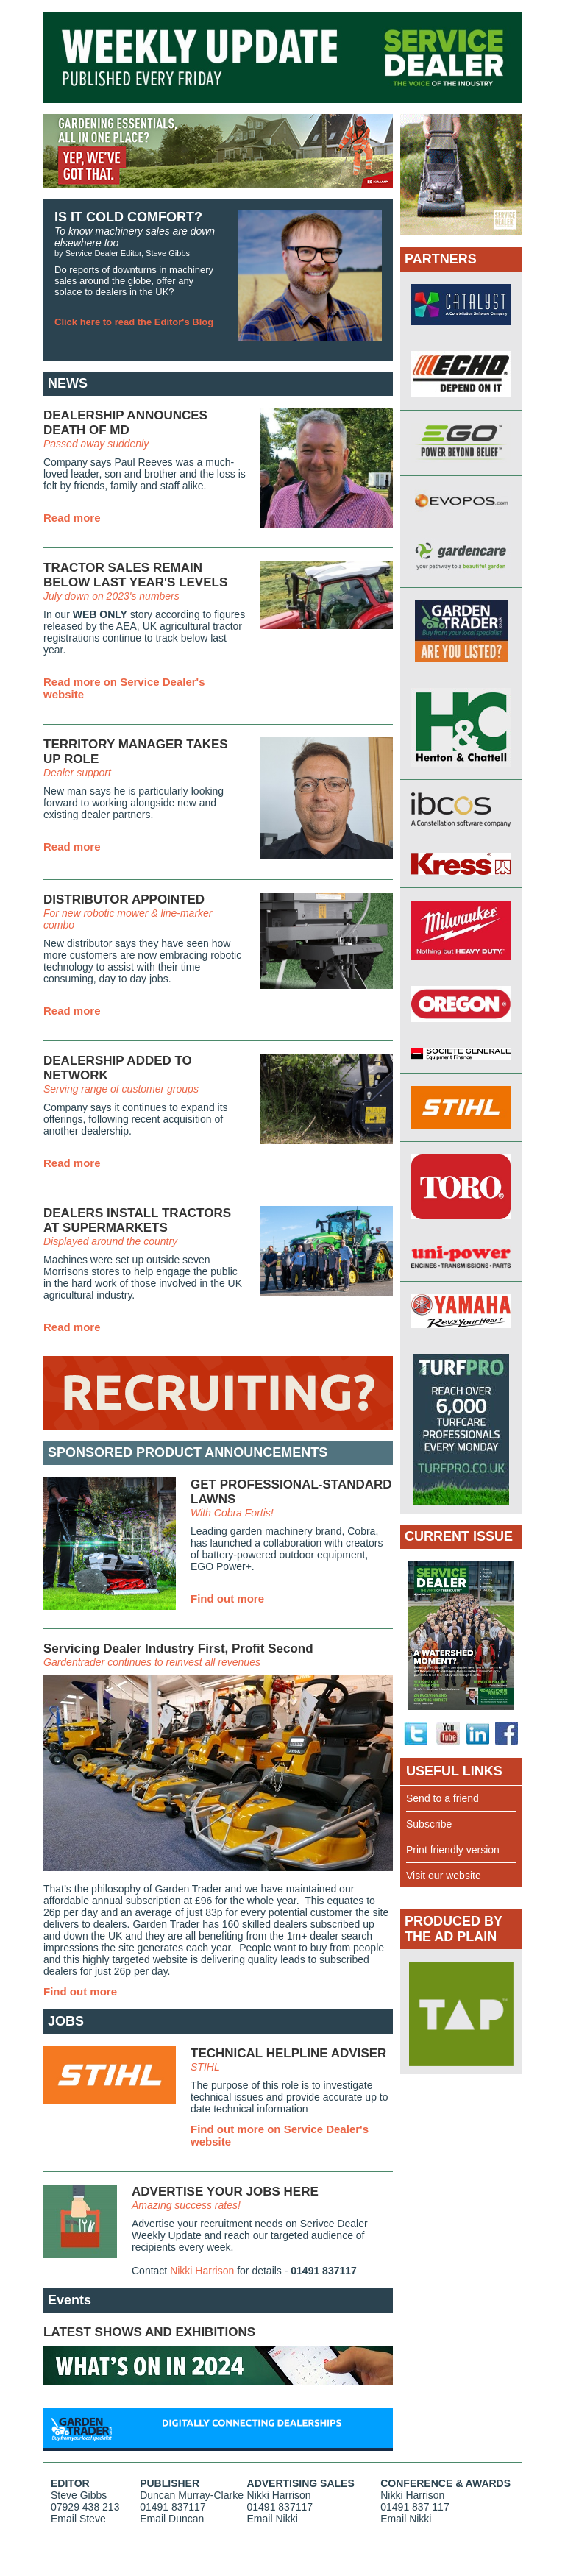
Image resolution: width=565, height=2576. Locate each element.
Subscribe (429, 1824)
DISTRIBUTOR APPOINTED (124, 899)
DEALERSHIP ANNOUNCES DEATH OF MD (125, 422)
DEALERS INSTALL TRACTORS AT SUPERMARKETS (137, 1220)
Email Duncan (172, 2518)
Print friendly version (453, 1850)
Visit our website (443, 1875)
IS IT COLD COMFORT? (128, 217)
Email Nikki (272, 2518)
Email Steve (78, 2518)
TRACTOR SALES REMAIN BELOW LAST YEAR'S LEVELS (135, 575)
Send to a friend (442, 1798)
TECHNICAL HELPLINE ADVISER (288, 2053)
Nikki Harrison (202, 2271)
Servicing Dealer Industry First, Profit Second (178, 1649)
